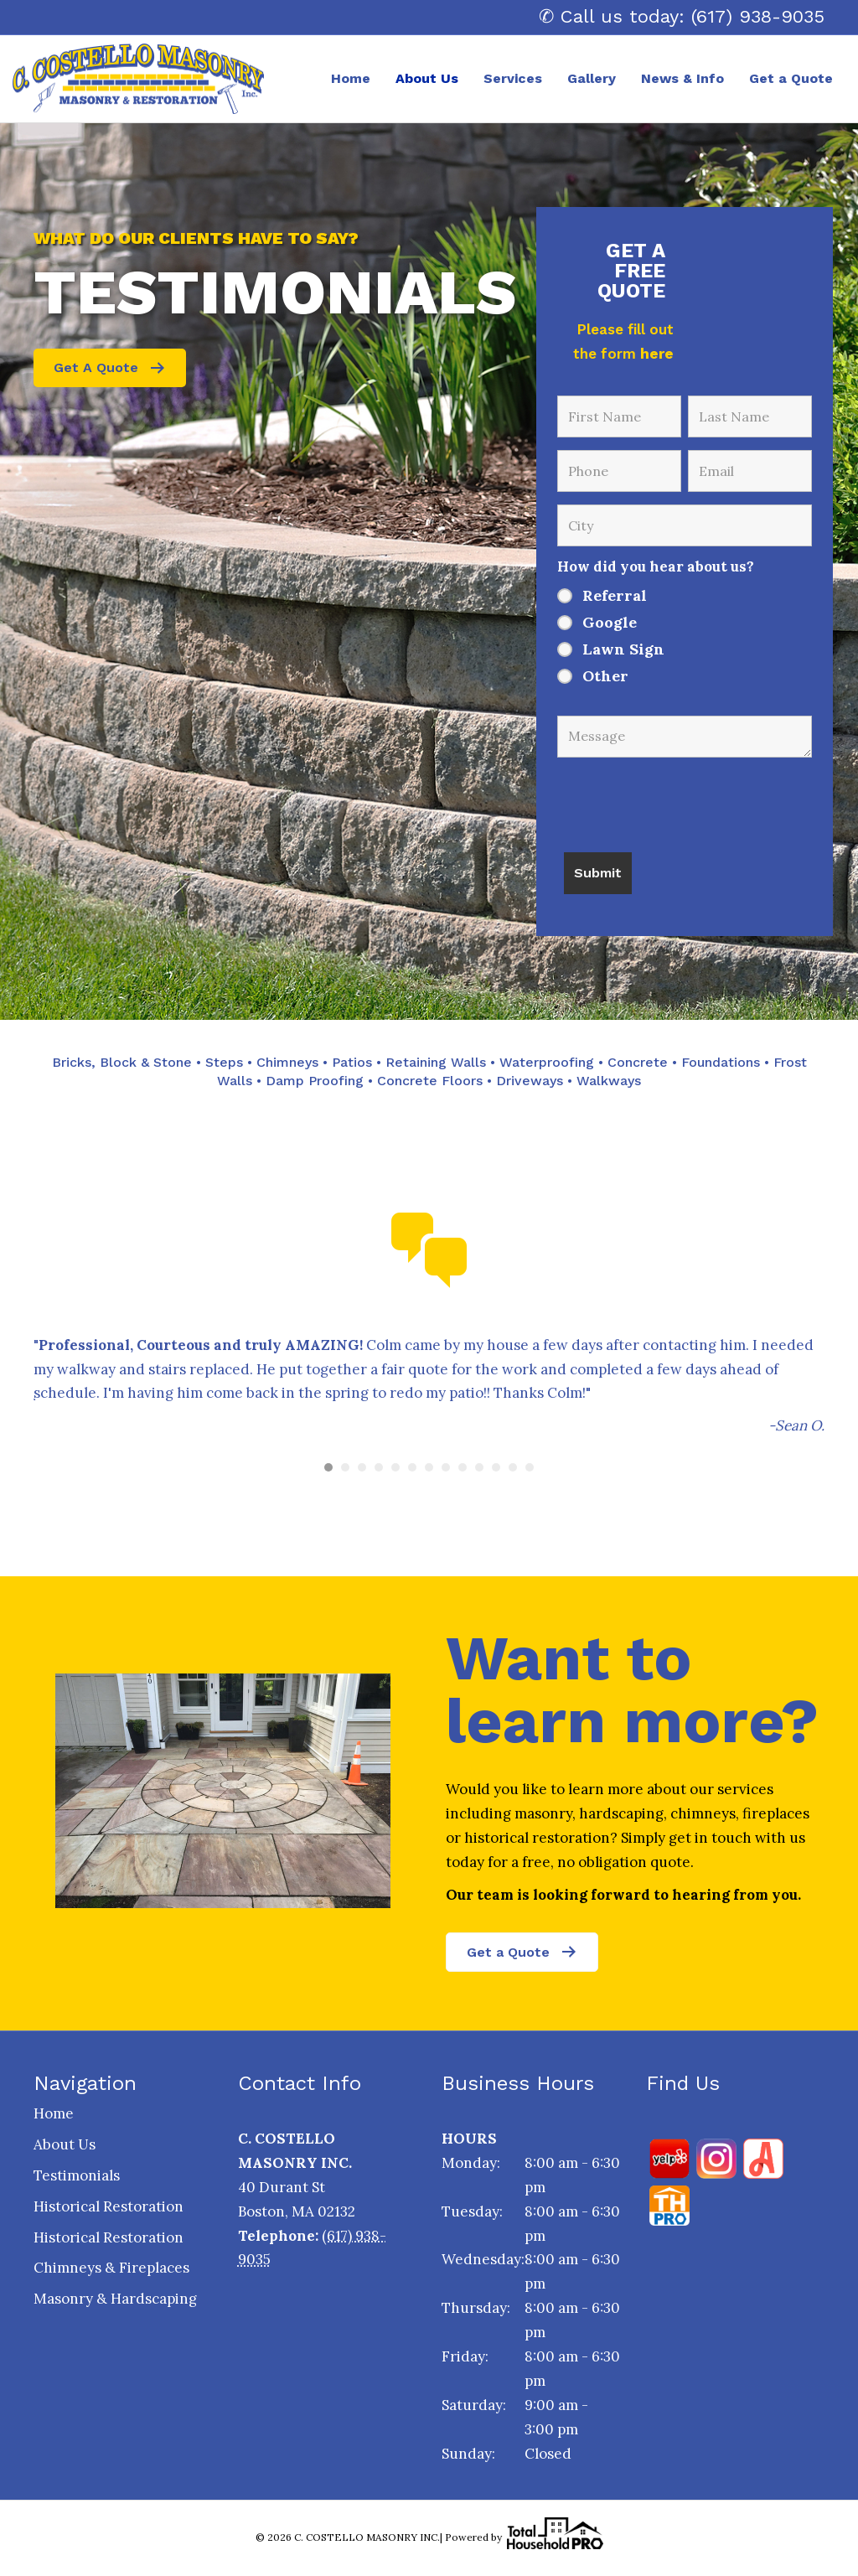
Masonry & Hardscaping (115, 2298)
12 (513, 1467)
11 (496, 1467)
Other (605, 676)
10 (479, 1467)
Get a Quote (791, 78)
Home (350, 78)
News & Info (682, 78)
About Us (426, 78)
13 (529, 1467)
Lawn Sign (623, 649)
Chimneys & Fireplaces (111, 2267)
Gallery (591, 78)
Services (512, 78)
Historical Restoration (108, 2206)
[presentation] (684, 798)
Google (609, 622)
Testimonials (77, 2175)
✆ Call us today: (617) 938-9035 (681, 16)
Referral (614, 595)
